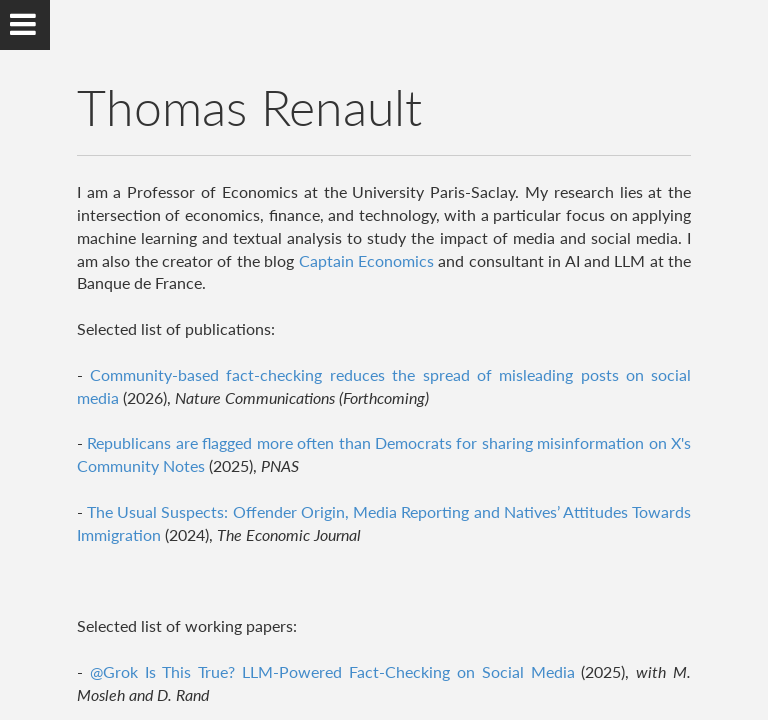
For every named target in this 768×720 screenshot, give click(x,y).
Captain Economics (366, 260)
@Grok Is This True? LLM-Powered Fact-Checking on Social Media (336, 671)
